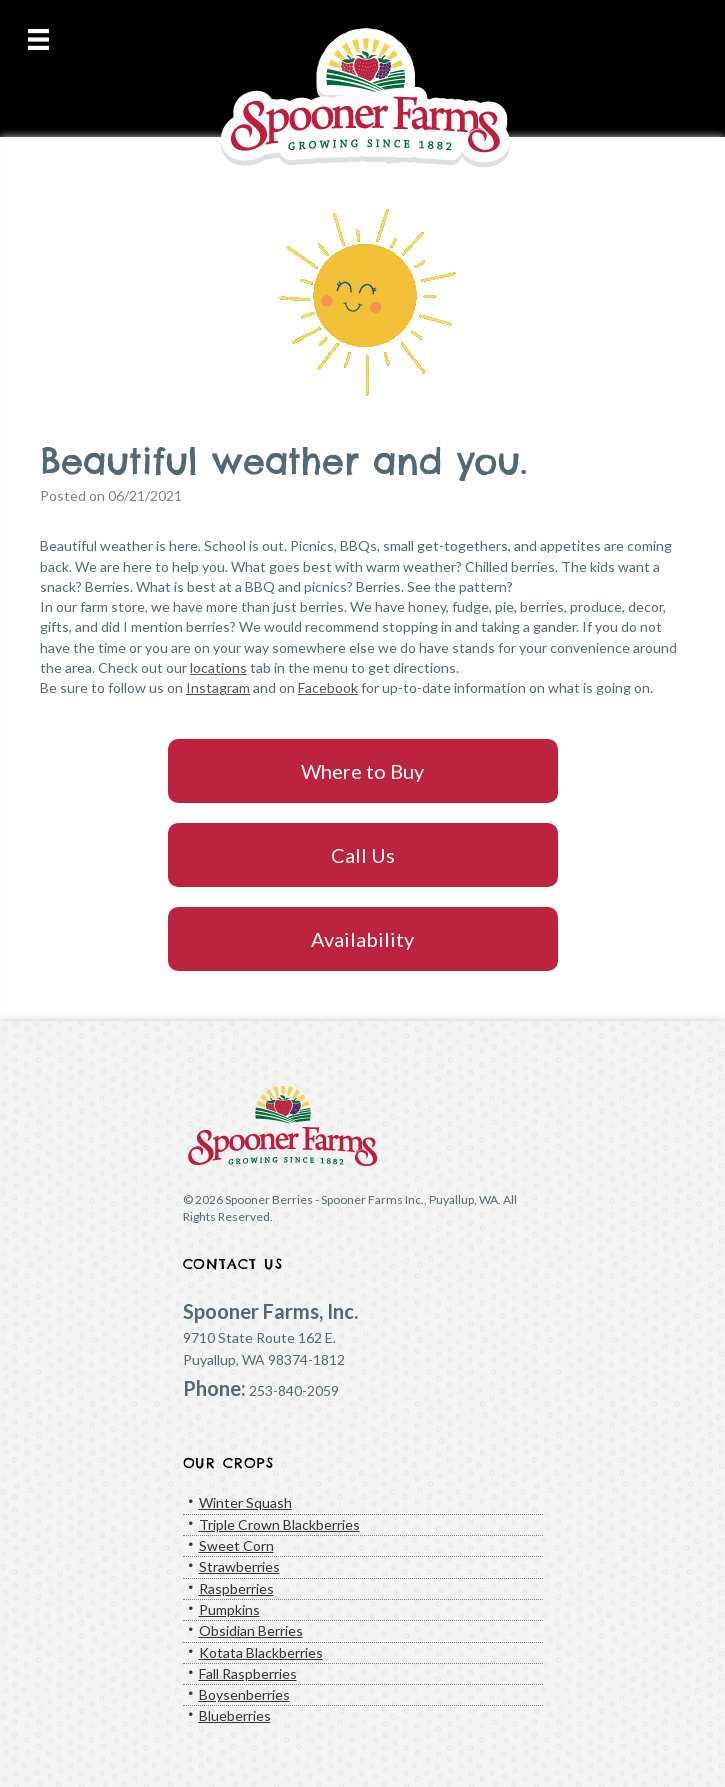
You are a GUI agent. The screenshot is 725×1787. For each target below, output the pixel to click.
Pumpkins (229, 1609)
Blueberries (235, 1715)
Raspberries (236, 1588)
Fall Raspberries (248, 1673)
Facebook (328, 687)
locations (218, 667)
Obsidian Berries (251, 1630)
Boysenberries (244, 1694)
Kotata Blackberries (261, 1652)
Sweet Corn (236, 1545)
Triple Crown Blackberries (279, 1524)
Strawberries (239, 1566)
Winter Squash (245, 1502)
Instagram (218, 687)
